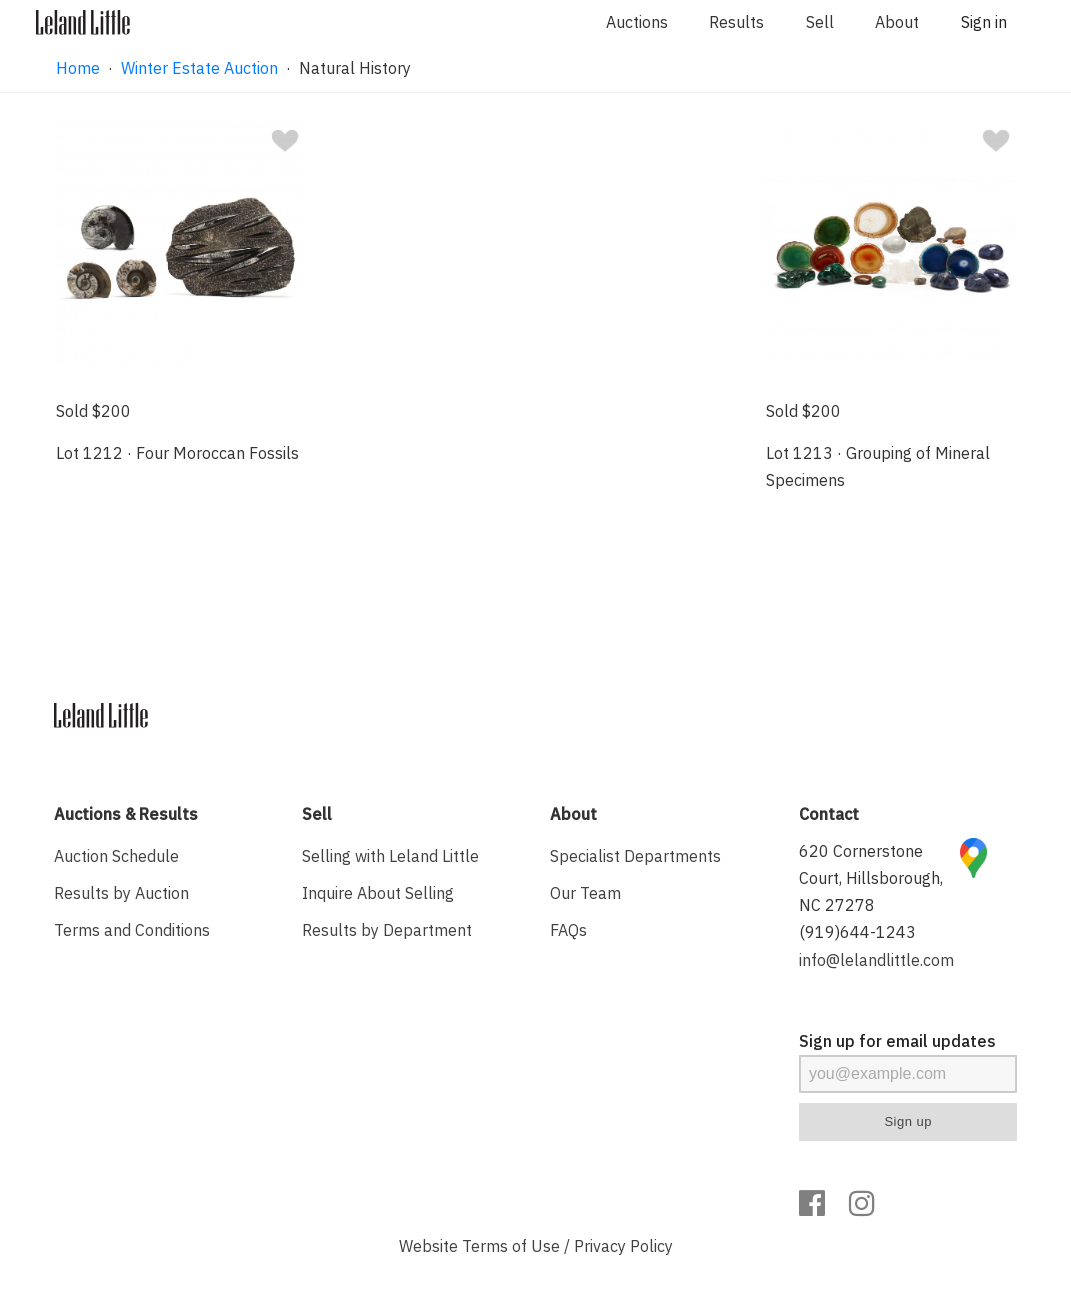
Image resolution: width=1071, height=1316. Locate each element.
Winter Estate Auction (199, 68)
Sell (820, 22)
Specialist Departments (635, 856)
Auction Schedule (116, 856)
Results (736, 22)
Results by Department (387, 930)
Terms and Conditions (132, 930)
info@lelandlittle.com (876, 960)
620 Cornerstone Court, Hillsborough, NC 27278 (871, 878)
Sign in (984, 22)
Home (78, 68)
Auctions (637, 22)
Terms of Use (511, 1246)
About (897, 22)
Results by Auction (121, 893)
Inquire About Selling (378, 893)
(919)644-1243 (857, 932)
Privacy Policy (623, 1246)
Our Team (585, 893)
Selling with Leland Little (390, 856)
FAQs (568, 930)
